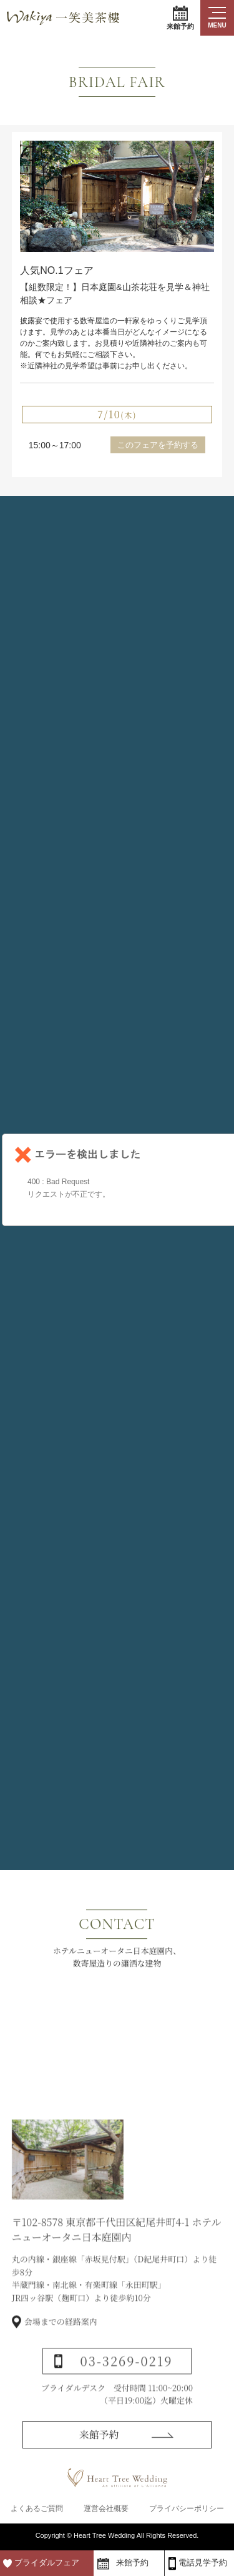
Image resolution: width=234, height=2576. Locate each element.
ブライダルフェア (46, 2562)
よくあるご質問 (37, 2508)
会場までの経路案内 (60, 2340)
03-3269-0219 (126, 2379)
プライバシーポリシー (186, 2508)
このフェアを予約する (157, 445)
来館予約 (180, 18)
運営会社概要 (106, 2508)
